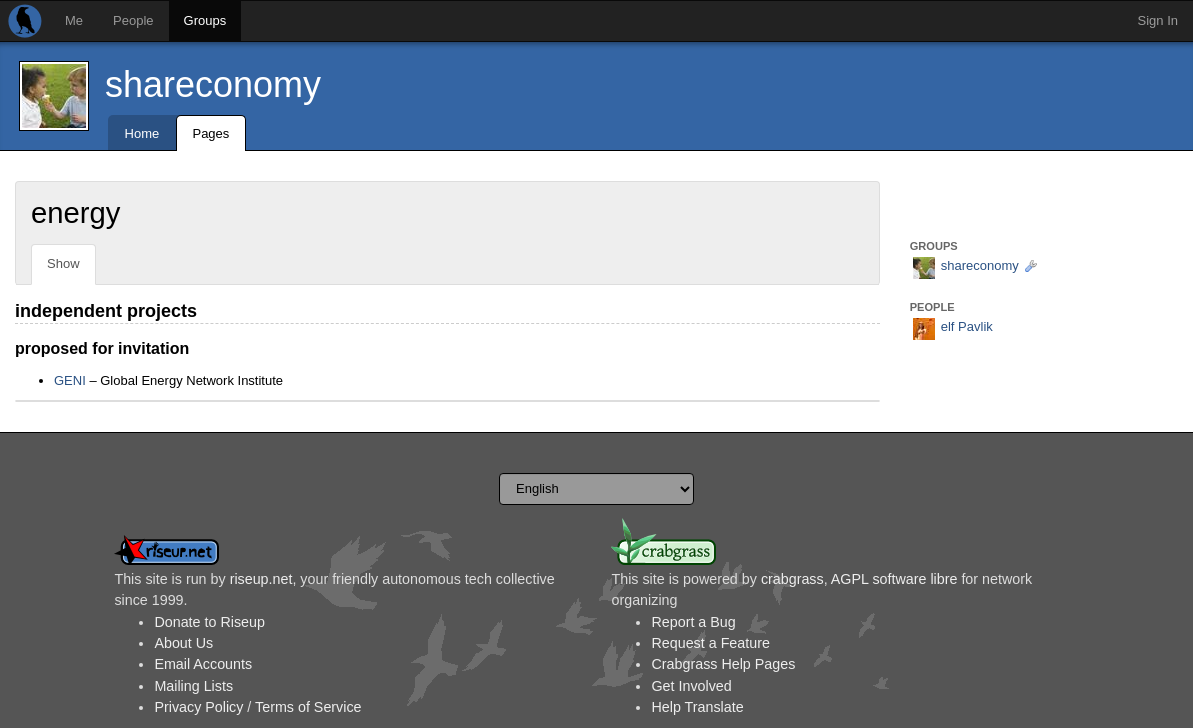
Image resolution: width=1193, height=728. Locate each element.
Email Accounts (203, 664)
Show (63, 263)
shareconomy (213, 84)
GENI (70, 380)
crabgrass (792, 579)
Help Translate (697, 707)
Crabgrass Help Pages (723, 664)
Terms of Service (308, 707)
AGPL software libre (894, 579)
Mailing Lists (193, 686)
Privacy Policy (198, 707)
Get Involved (691, 686)
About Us (183, 643)
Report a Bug (693, 622)
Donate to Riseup (209, 622)
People (133, 20)
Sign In (1158, 20)
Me (74, 20)
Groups (205, 20)
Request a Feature (710, 643)
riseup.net (261, 579)
